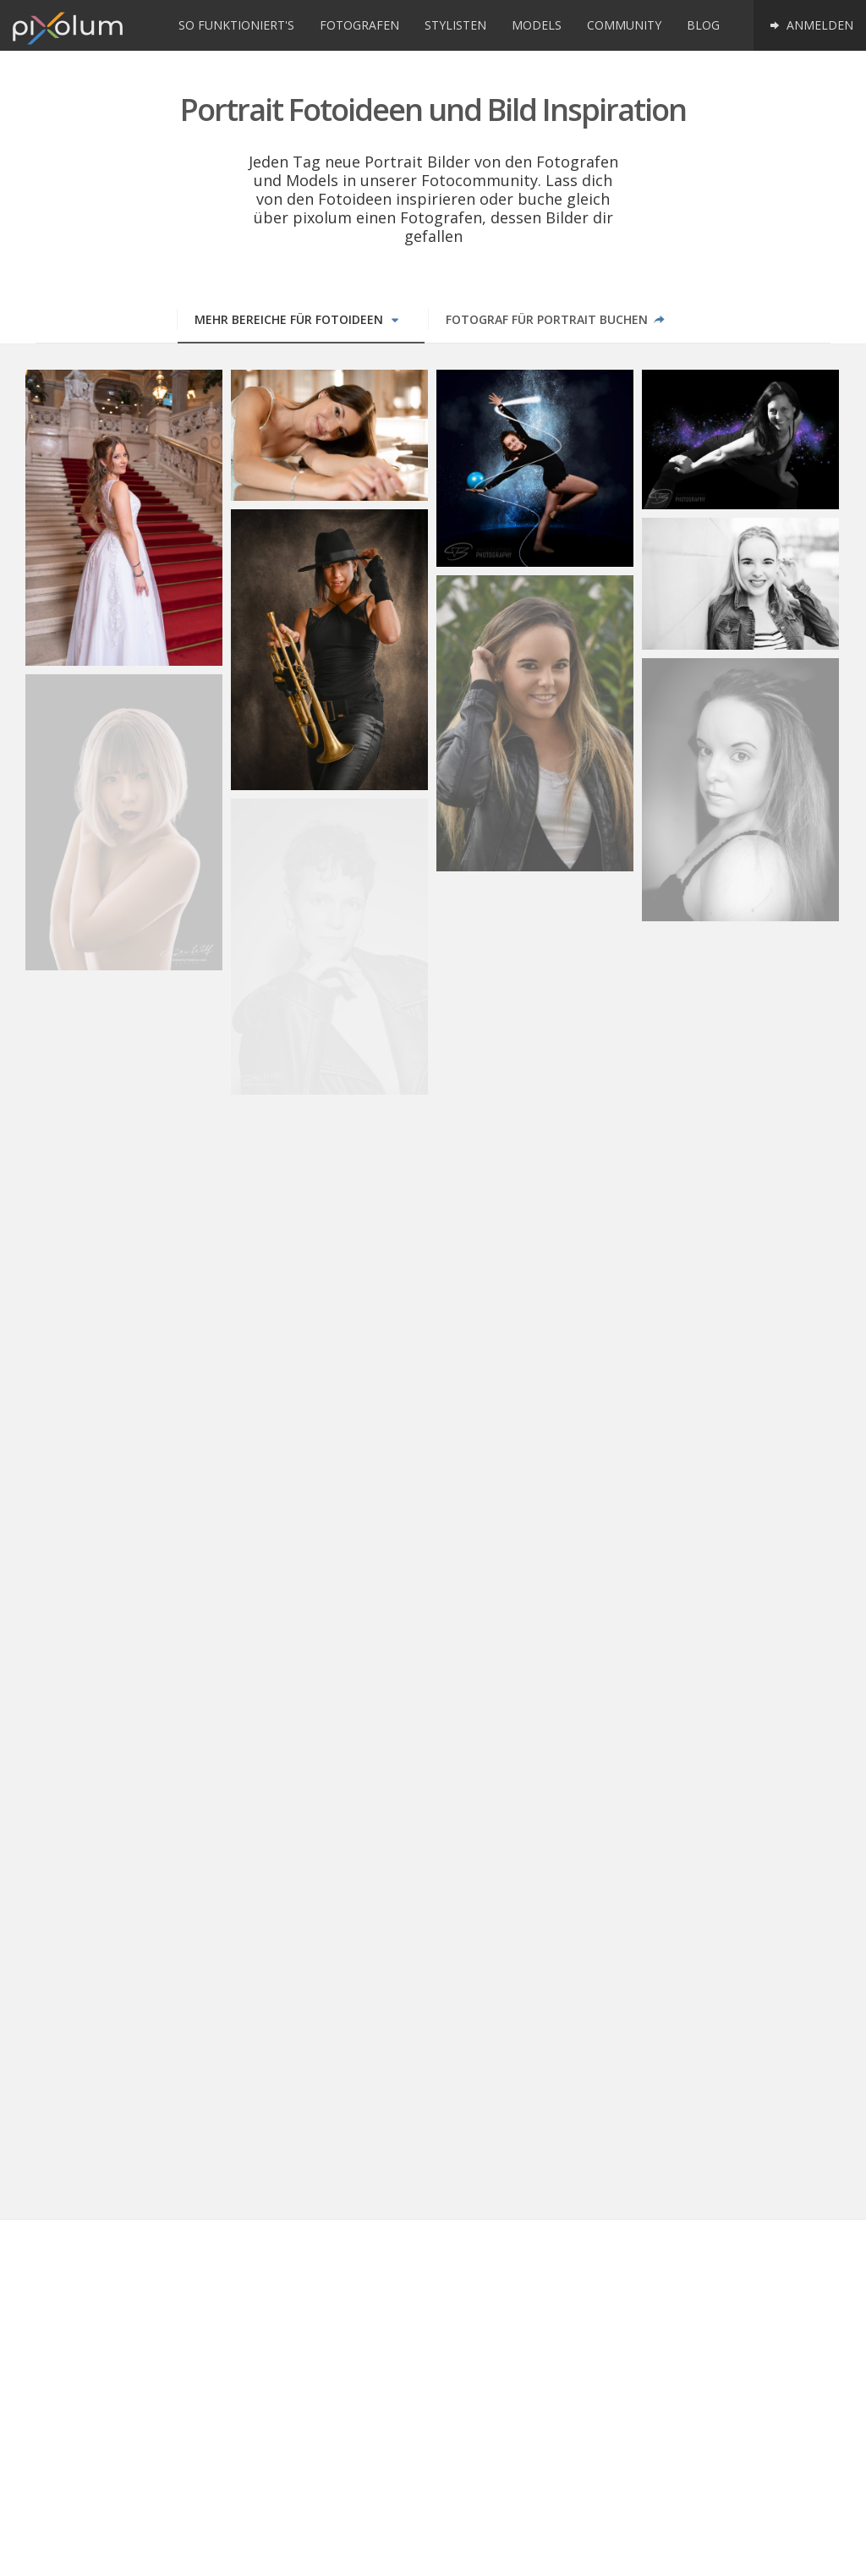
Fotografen (359, 25)
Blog (703, 25)
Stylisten (455, 25)
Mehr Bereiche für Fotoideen (299, 319)
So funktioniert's (236, 25)
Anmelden (809, 25)
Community (624, 25)
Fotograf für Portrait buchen (557, 319)
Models (537, 25)
